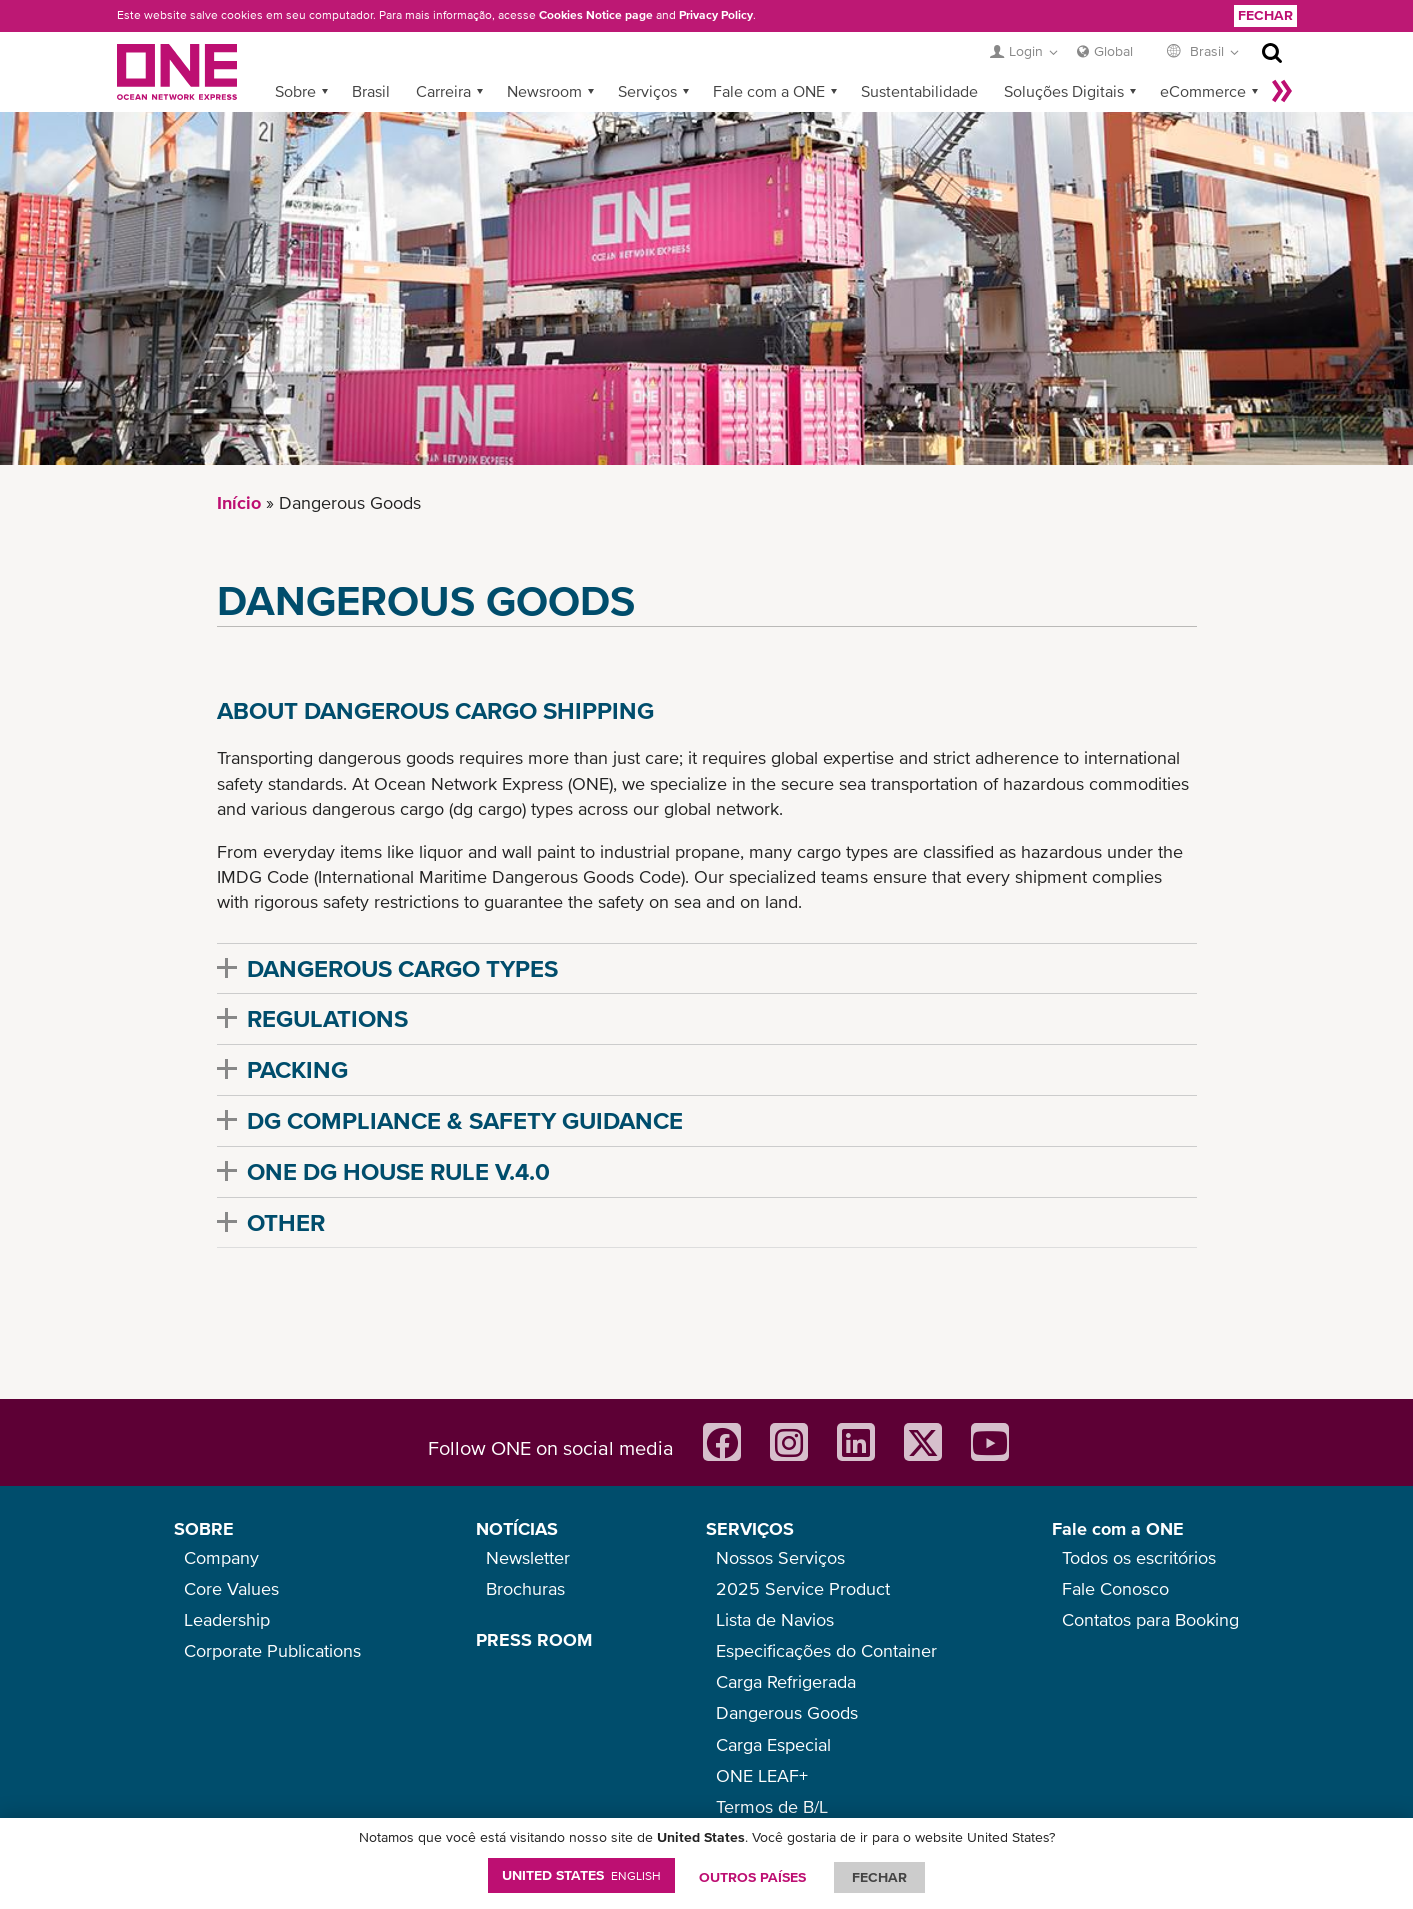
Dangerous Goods (787, 1712)
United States (581, 1875)
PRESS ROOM (534, 1639)
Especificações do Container (826, 1650)
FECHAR (879, 1877)
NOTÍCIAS (517, 1528)
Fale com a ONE (769, 91)
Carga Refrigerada (786, 1681)
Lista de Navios (775, 1619)
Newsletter (528, 1557)
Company (221, 1557)
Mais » (1282, 91)
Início (239, 502)
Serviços (647, 91)
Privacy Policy (716, 15)
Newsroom (544, 91)
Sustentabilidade (919, 91)
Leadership (227, 1619)
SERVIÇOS (750, 1528)
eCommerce (1203, 91)
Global (1113, 51)
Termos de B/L (772, 1806)
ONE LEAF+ (762, 1775)
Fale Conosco (1115, 1588)
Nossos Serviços (780, 1557)
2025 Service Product (803, 1588)
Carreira (443, 91)
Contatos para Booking (1150, 1619)
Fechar (1265, 15)
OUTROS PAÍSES (752, 1877)
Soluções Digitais (1064, 91)
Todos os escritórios (1139, 1557)
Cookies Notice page (596, 15)
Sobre (295, 91)
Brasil (371, 91)
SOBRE (204, 1528)
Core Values (231, 1588)
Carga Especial (773, 1744)
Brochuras (525, 1588)
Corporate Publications (272, 1650)
